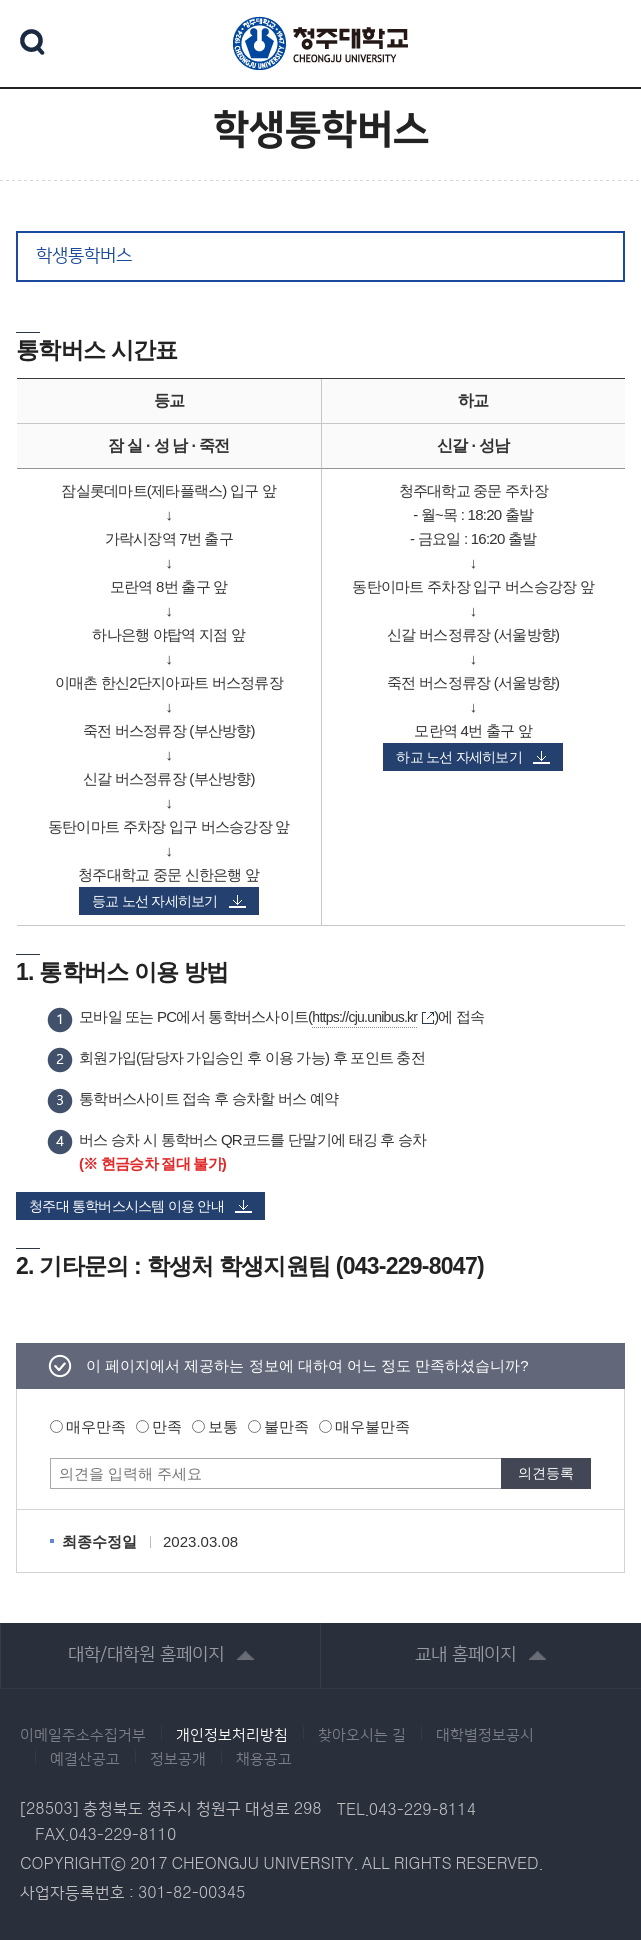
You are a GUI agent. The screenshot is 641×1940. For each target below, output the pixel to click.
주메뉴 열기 (600, 40)
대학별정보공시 (485, 1736)
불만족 (286, 1426)
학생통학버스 (84, 256)
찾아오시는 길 (362, 1736)
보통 (223, 1426)
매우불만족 (372, 1426)
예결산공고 (85, 1760)
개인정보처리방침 (232, 1736)
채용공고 (264, 1760)
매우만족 (96, 1426)
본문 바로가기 (320, 1)
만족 (167, 1426)
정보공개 (178, 1760)
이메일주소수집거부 (83, 1736)
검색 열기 (32, 42)
